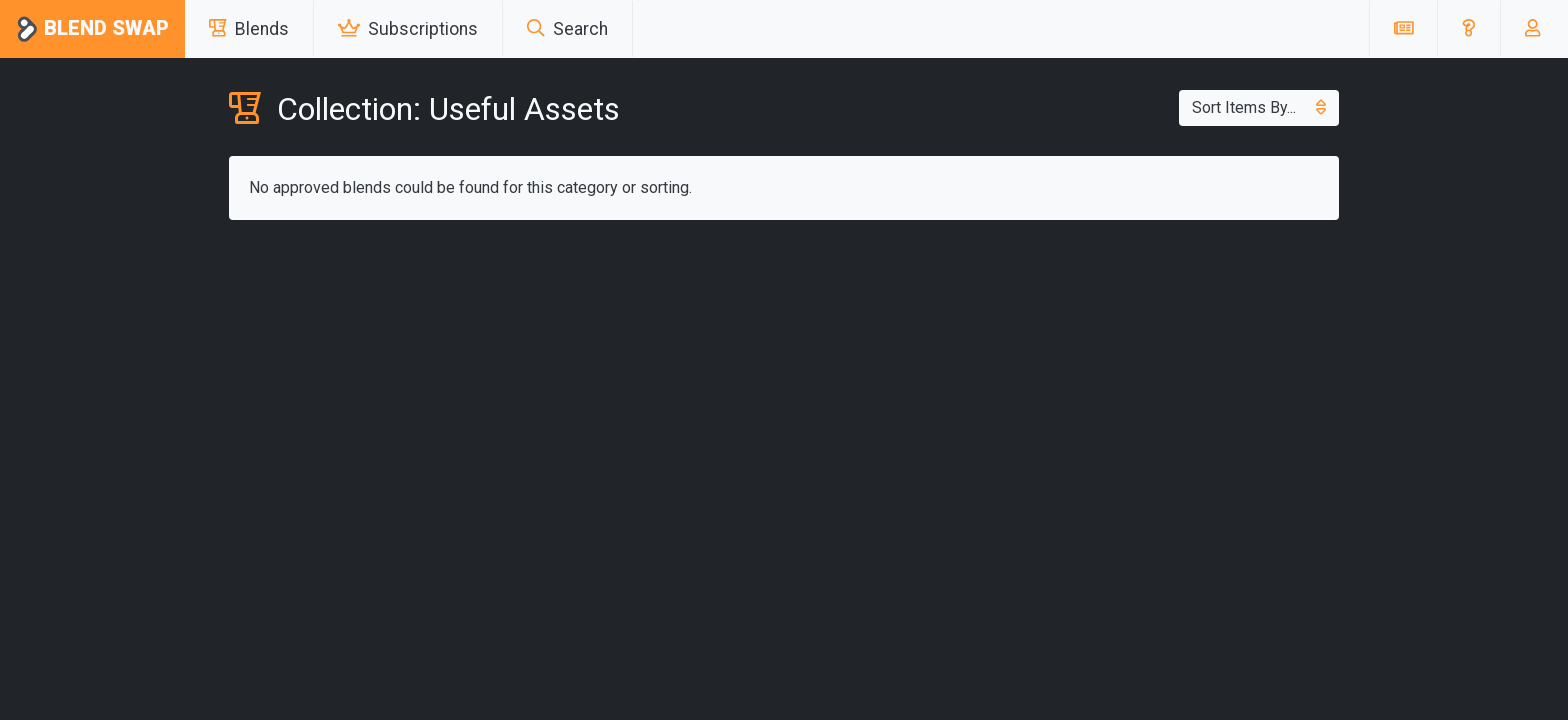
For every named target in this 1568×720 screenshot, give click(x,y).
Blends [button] (249, 29)
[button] (1468, 29)
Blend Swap (92, 29)
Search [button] (567, 29)
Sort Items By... (1259, 107)
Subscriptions (408, 29)
